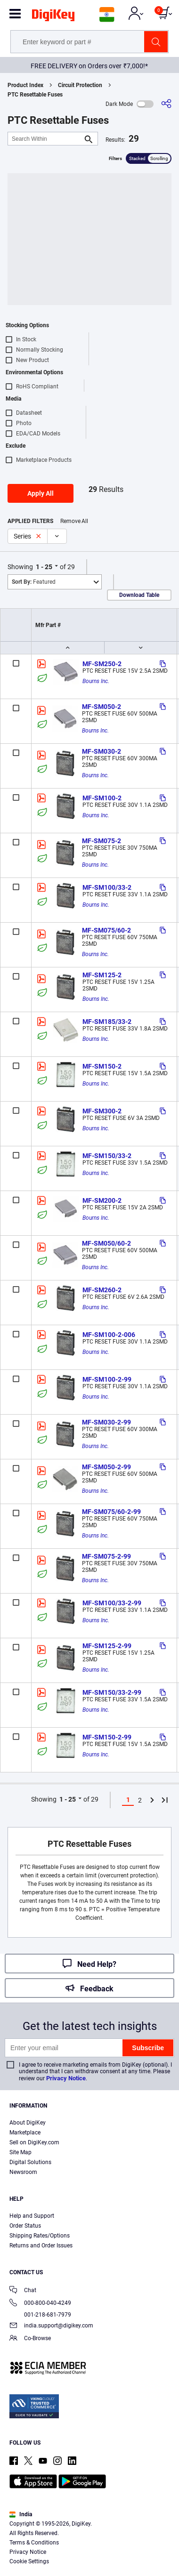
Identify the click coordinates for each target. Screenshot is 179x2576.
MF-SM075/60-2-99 (111, 1511)
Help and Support (31, 2216)
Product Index (25, 85)
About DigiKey (27, 2122)
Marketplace (25, 2132)
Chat (22, 2290)
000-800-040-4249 (40, 2303)
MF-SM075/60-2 (106, 930)
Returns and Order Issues (41, 2245)
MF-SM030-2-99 (106, 1422)
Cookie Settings (29, 2561)
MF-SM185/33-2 (106, 1021)
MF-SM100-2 (102, 798)
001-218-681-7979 (40, 2314)
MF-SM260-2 (102, 1290)
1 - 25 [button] (44, 567)
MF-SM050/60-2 (106, 1243)
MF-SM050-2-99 (106, 1467)
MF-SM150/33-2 (106, 1155)
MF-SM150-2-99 (106, 1737)
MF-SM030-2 (101, 751)
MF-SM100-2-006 (108, 1334)
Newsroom (23, 2172)
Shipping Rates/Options (39, 2235)
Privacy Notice (66, 2078)
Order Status (25, 2225)
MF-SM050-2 (101, 706)
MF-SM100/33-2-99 (111, 1603)
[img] (53, 16)
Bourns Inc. (95, 681)
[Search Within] (45, 138)
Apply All (40, 493)
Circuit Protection (80, 85)
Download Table (139, 595)
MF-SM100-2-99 (106, 1379)
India (20, 2514)
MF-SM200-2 (102, 1200)
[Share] (166, 103)
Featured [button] (34, 582)
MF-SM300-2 (102, 1111)
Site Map (20, 2152)
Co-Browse (30, 2338)
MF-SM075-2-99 (106, 1556)
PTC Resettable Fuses (35, 94)
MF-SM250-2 (102, 664)
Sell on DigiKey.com (34, 2142)
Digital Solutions (30, 2162)
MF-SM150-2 (102, 1066)
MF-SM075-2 (101, 841)
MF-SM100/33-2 (106, 887)
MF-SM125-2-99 (106, 1646)
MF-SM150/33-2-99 (111, 1692)
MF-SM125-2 (102, 975)
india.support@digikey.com (51, 2326)
